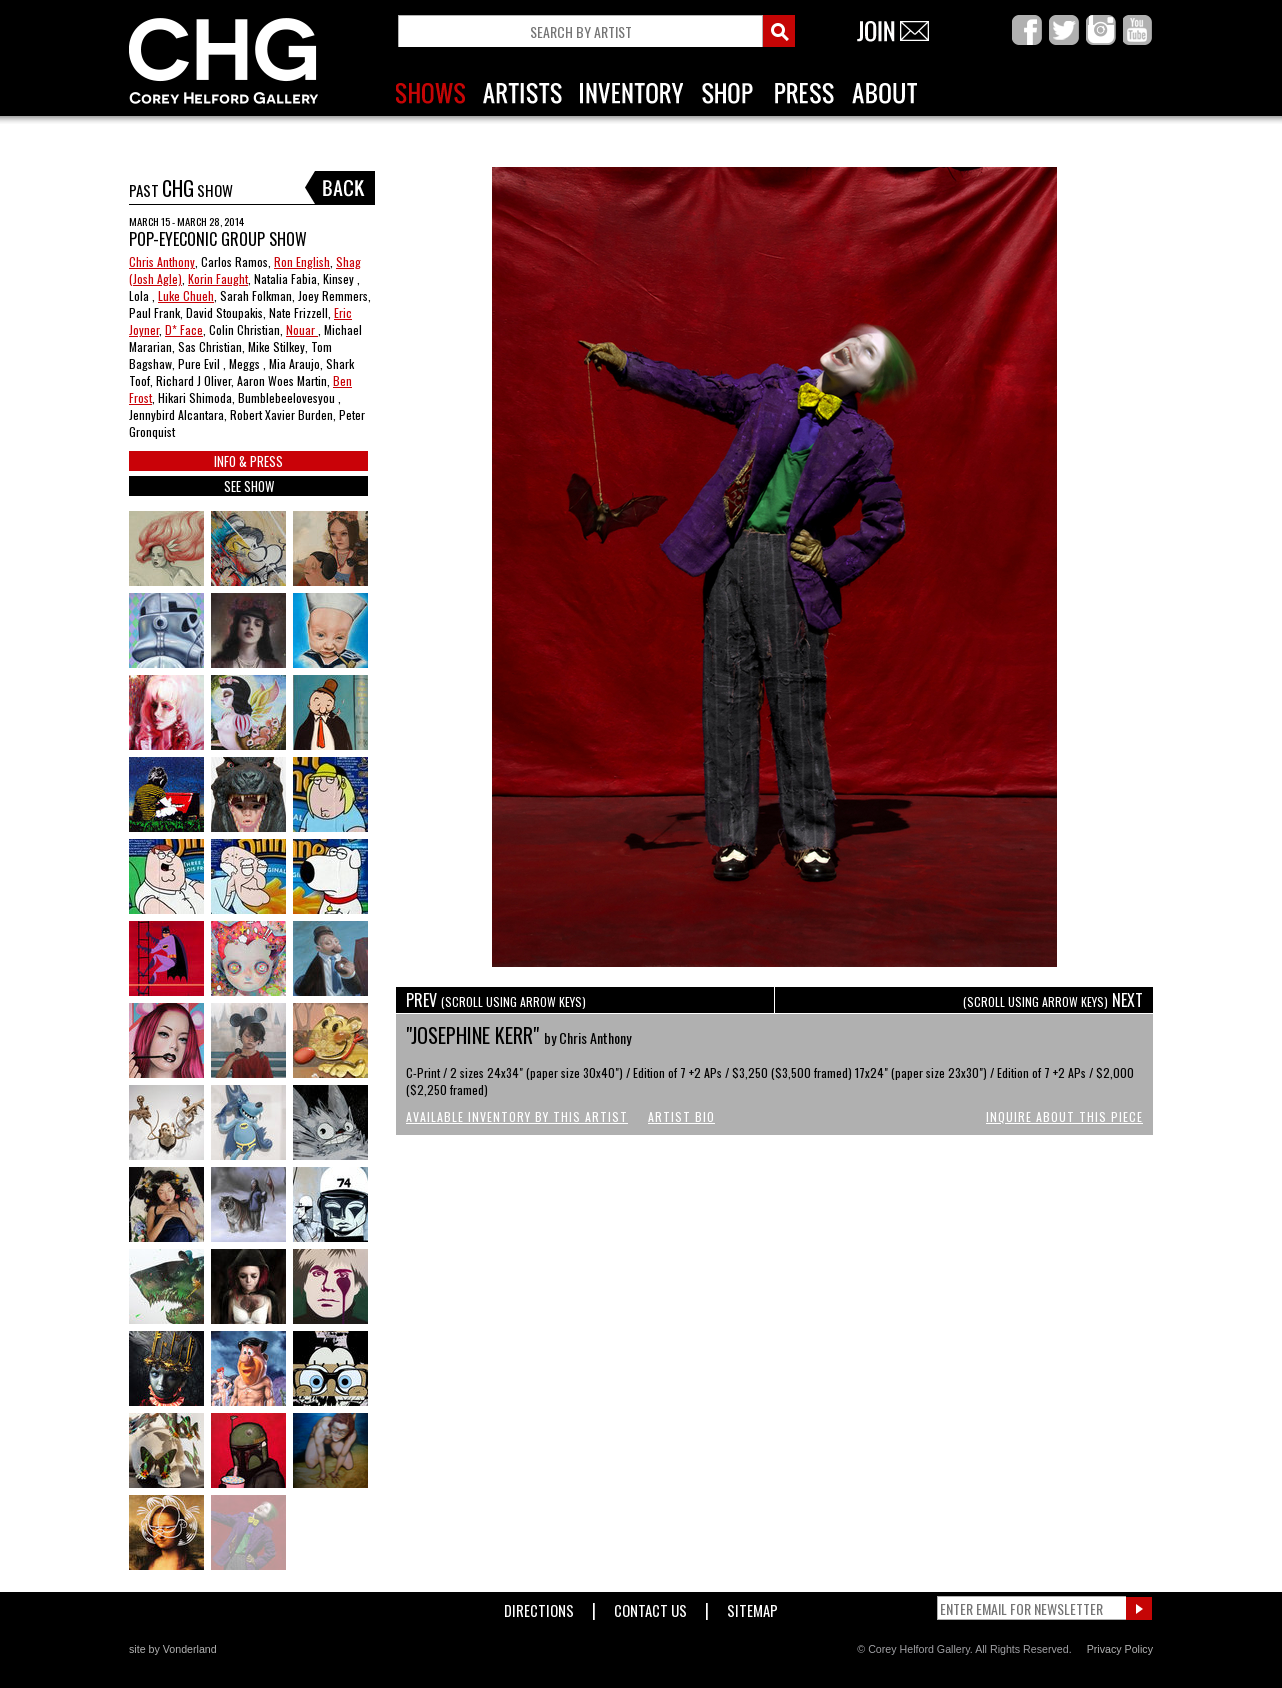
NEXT (1053, 1000)
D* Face (184, 329)
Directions (539, 1606)
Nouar (302, 329)
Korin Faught (218, 278)
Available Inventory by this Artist (517, 1116)
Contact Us (650, 1606)
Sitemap (752, 1606)
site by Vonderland (173, 1649)
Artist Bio (681, 1116)
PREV (496, 1000)
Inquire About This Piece (1064, 1116)
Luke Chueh (186, 295)
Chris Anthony (162, 261)
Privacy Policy (1120, 1649)
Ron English (302, 261)
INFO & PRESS (248, 461)
